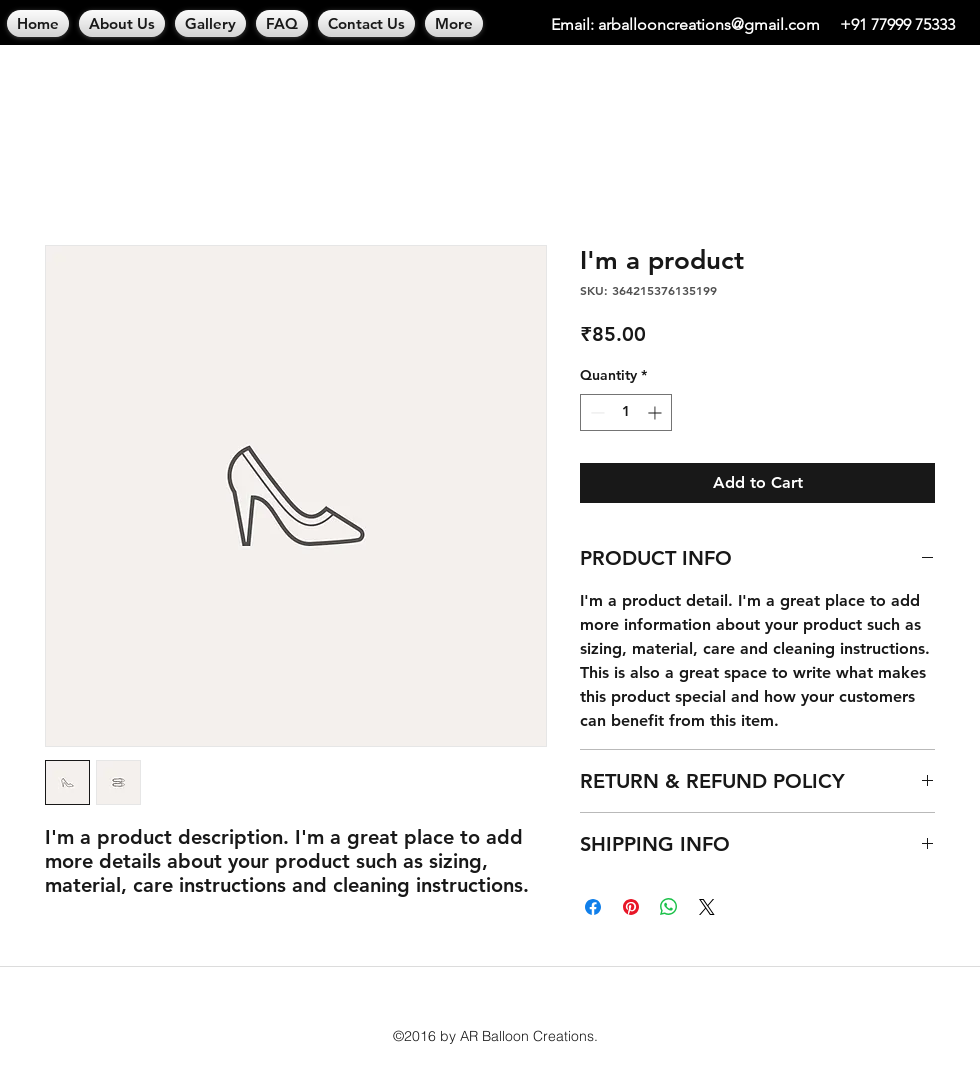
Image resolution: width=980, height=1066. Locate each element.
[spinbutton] (626, 412)
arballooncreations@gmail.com (709, 24)
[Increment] (656, 412)
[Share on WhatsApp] (669, 907)
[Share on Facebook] (593, 907)
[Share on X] (707, 907)
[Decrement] (595, 412)
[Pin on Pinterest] (631, 907)
